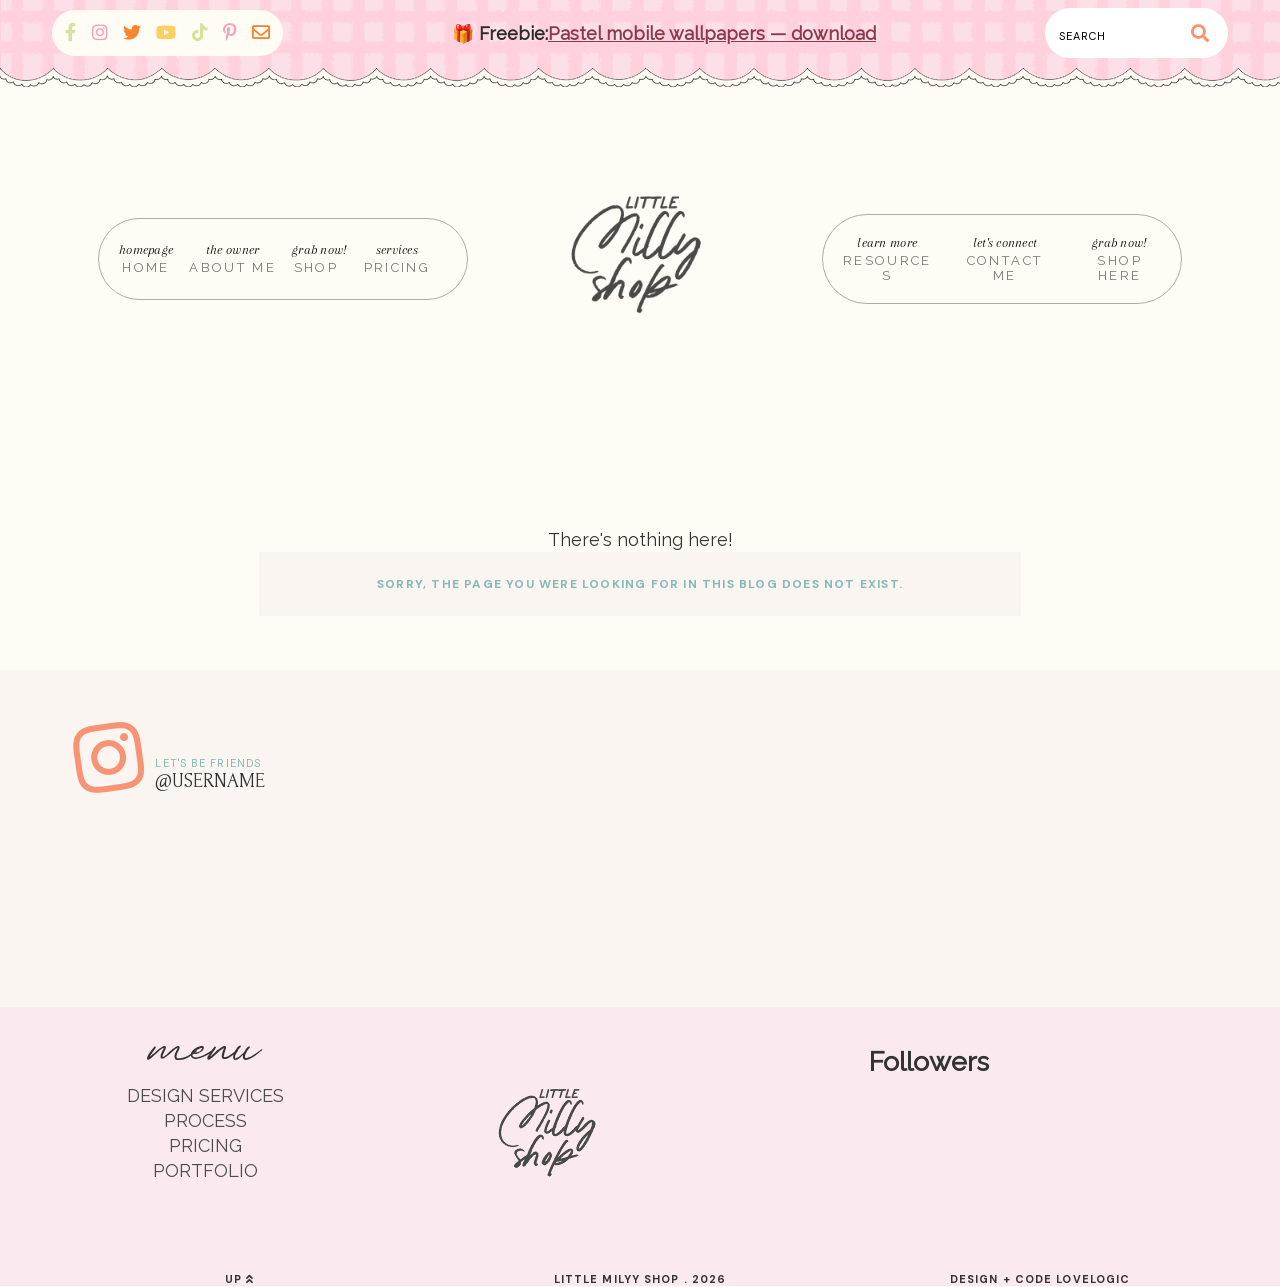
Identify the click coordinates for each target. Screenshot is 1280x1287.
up (239, 1279)
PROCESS (205, 1120)
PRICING (205, 1145)
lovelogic (1093, 1279)
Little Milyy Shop (617, 1279)
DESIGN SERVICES (205, 1095)
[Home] (640, 259)
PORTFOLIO (205, 1170)
